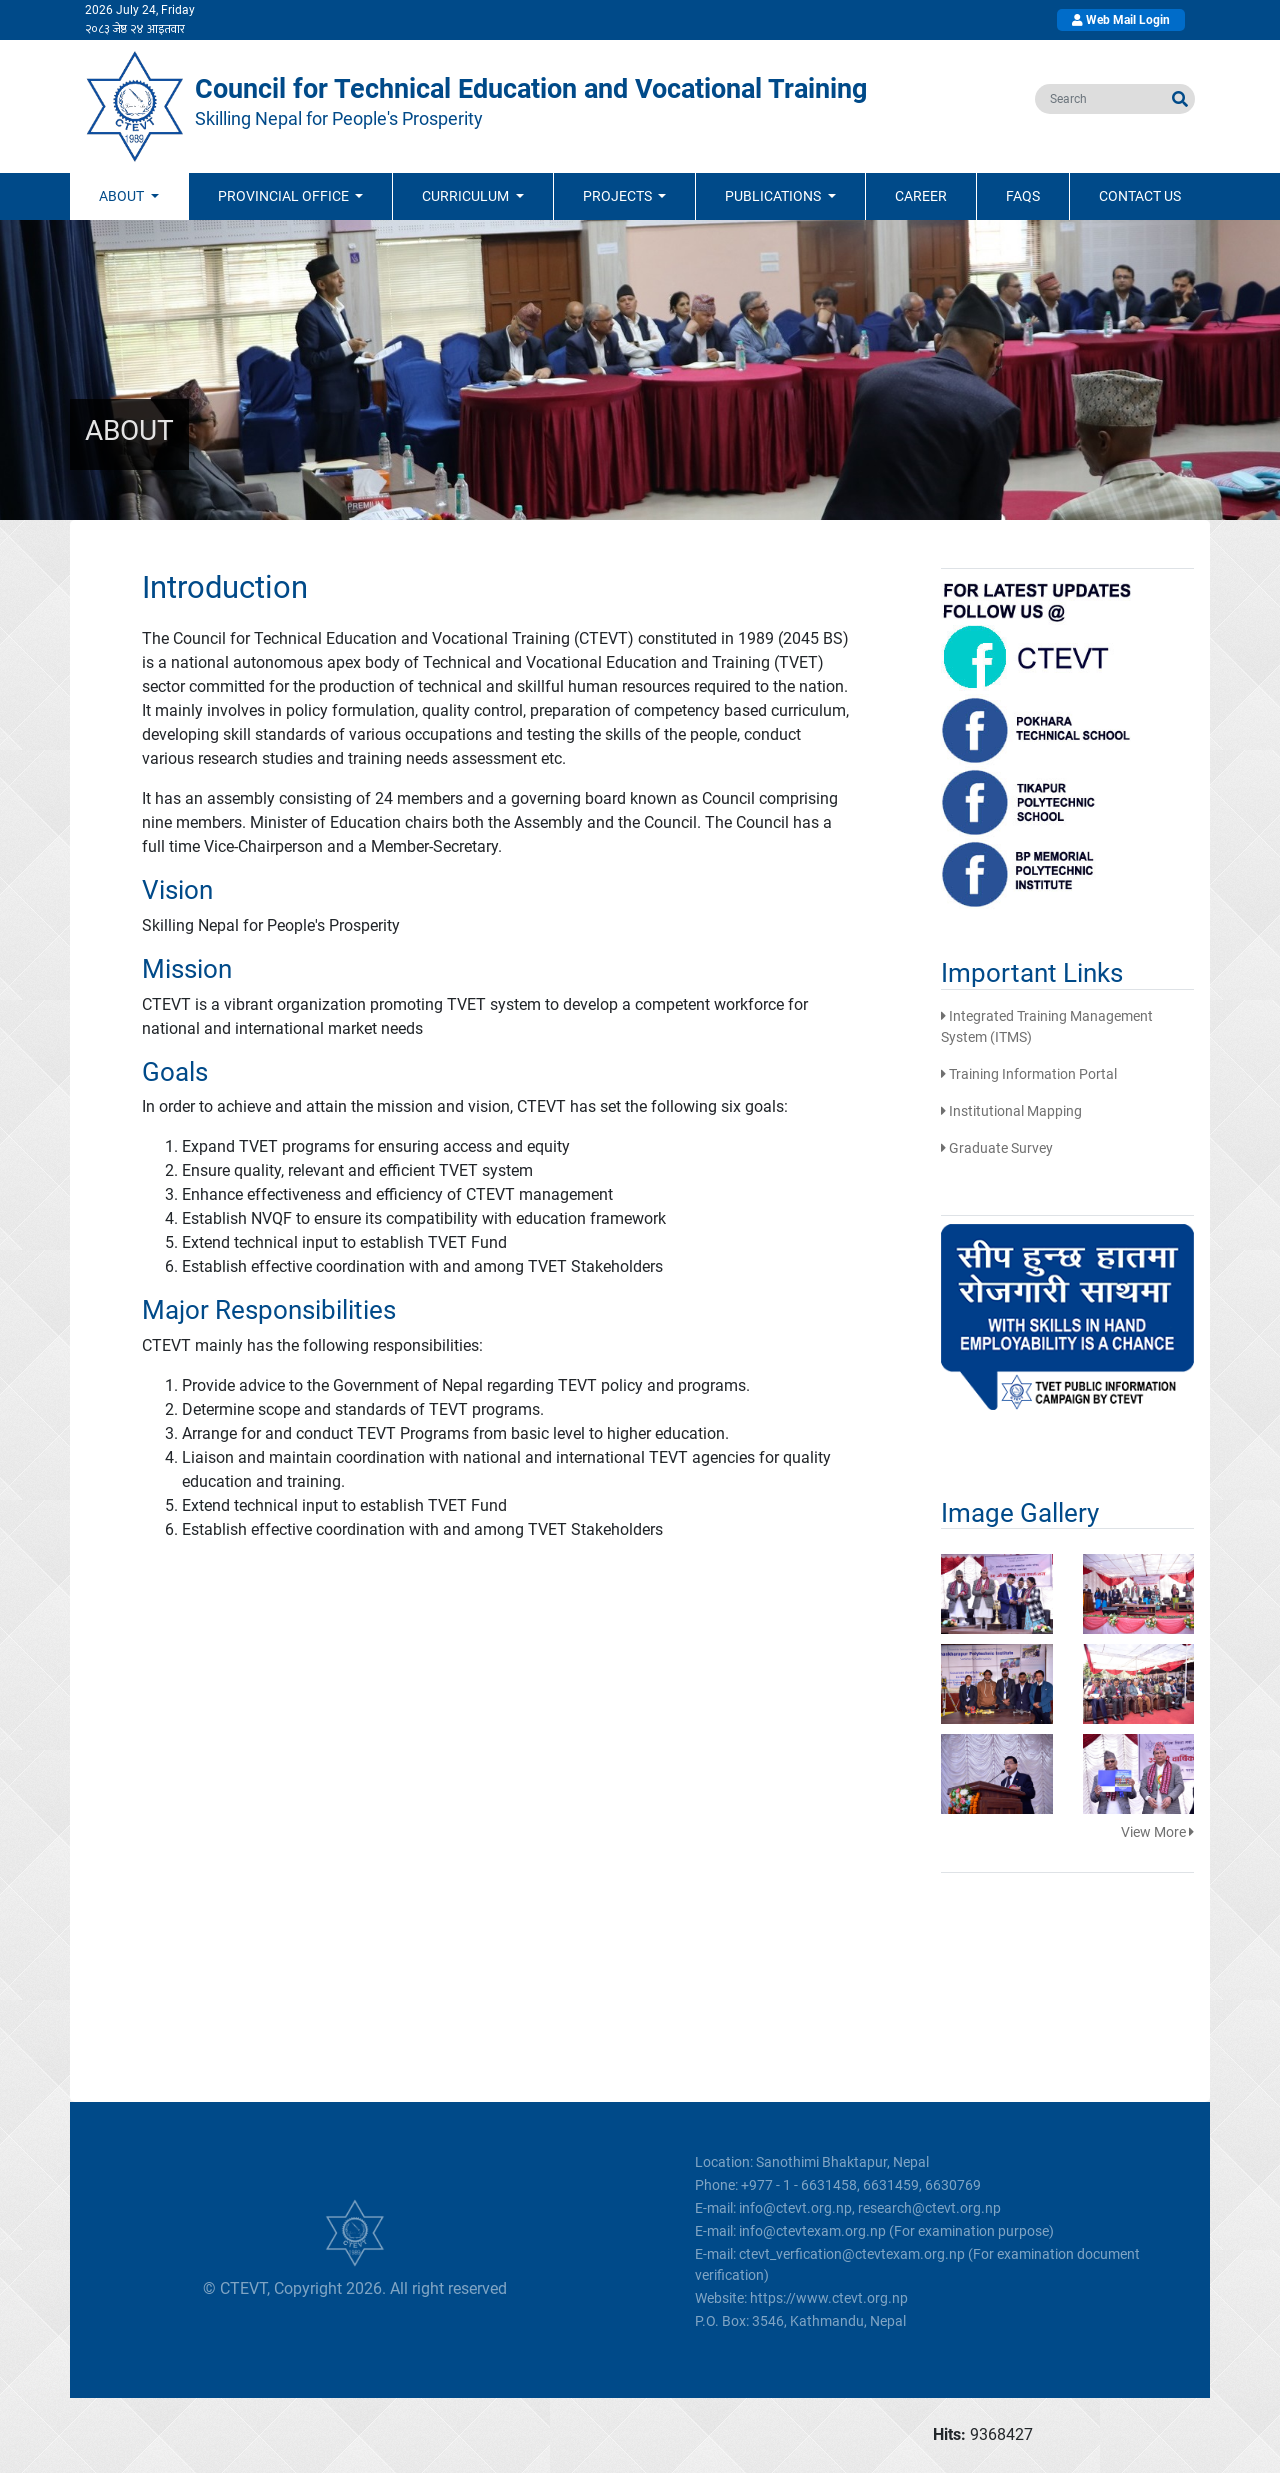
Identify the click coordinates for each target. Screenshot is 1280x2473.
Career (921, 196)
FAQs (1023, 196)
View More (1157, 1832)
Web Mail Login (1121, 20)
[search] (1100, 99)
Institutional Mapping (1011, 1111)
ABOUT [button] (123, 196)
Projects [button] (619, 196)
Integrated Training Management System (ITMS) (1047, 1026)
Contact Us (1140, 196)
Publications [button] (774, 196)
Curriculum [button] (467, 196)
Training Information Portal (1029, 1074)
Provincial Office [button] (285, 196)
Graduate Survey (997, 1148)
